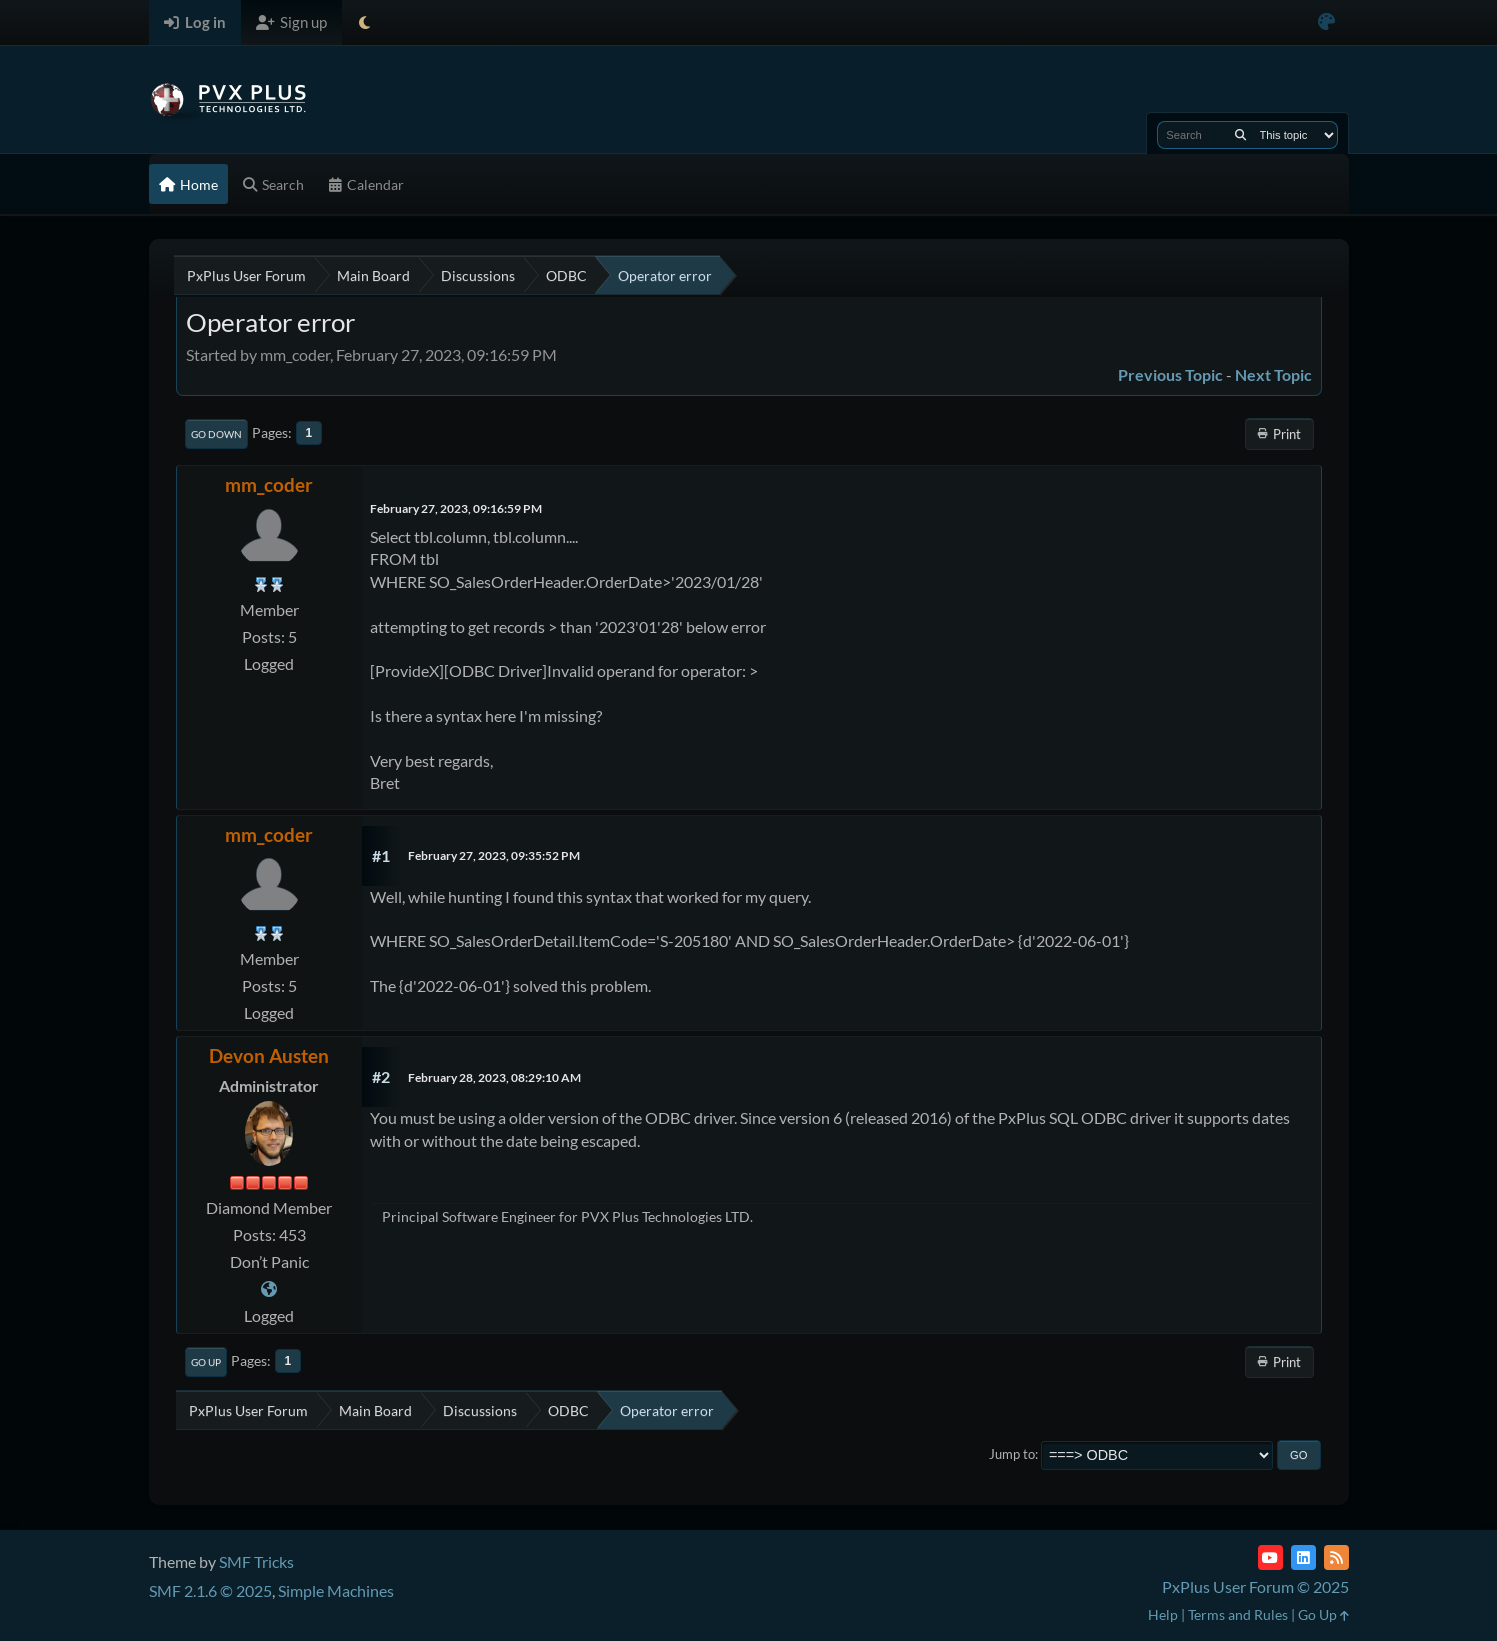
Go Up (206, 1362)
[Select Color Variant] (1326, 22)
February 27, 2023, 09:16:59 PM (456, 508)
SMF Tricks (256, 1561)
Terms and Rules (1238, 1614)
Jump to (1012, 1454)
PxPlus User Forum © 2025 (1255, 1586)
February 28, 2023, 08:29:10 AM (494, 1077)
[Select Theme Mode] (364, 22)
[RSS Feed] (1336, 1557)
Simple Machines (336, 1590)
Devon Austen (269, 1055)
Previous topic (1170, 374)
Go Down (216, 434)
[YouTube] (1270, 1557)
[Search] (1240, 135)
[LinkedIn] (1303, 1557)
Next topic (1273, 374)
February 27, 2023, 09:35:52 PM (494, 855)
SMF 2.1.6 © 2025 (210, 1590)
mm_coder (269, 484)
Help (1163, 1614)
